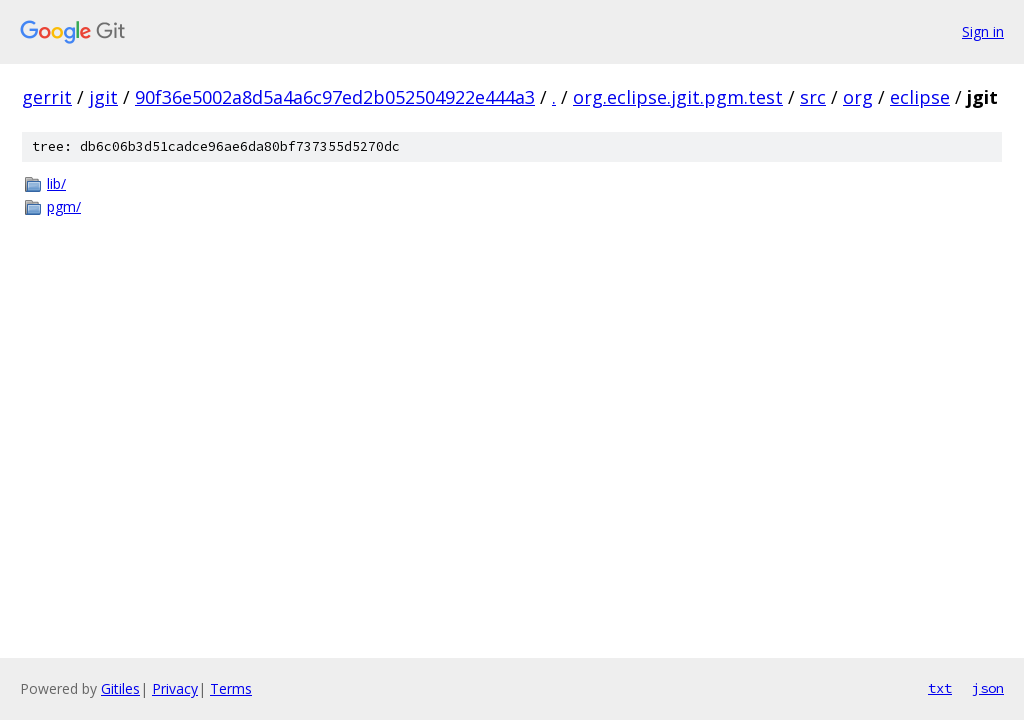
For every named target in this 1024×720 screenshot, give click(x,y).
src (813, 97)
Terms (231, 688)
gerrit (47, 97)
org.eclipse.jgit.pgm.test (678, 97)
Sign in (983, 31)
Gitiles (120, 688)
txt (940, 688)
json (988, 688)
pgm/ (64, 206)
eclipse (920, 97)
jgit (103, 97)
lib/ (56, 183)
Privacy (175, 688)
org (858, 97)
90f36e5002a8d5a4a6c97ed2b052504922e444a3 (335, 97)
